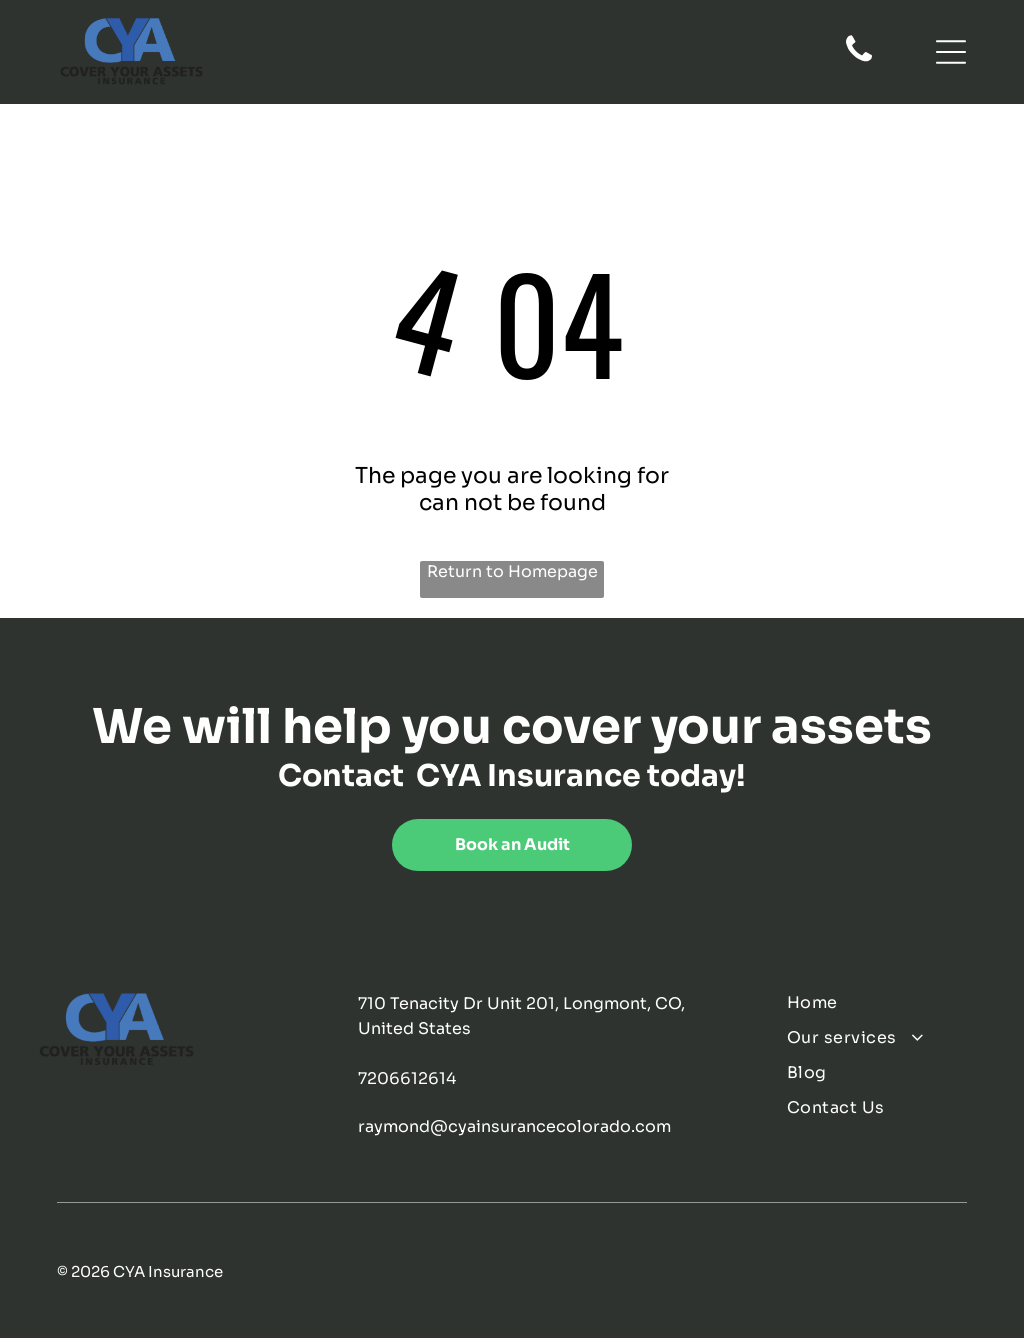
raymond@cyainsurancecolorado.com (514, 1126)
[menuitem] (887, 1002)
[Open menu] (951, 52)
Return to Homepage (512, 571)
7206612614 (407, 1078)
